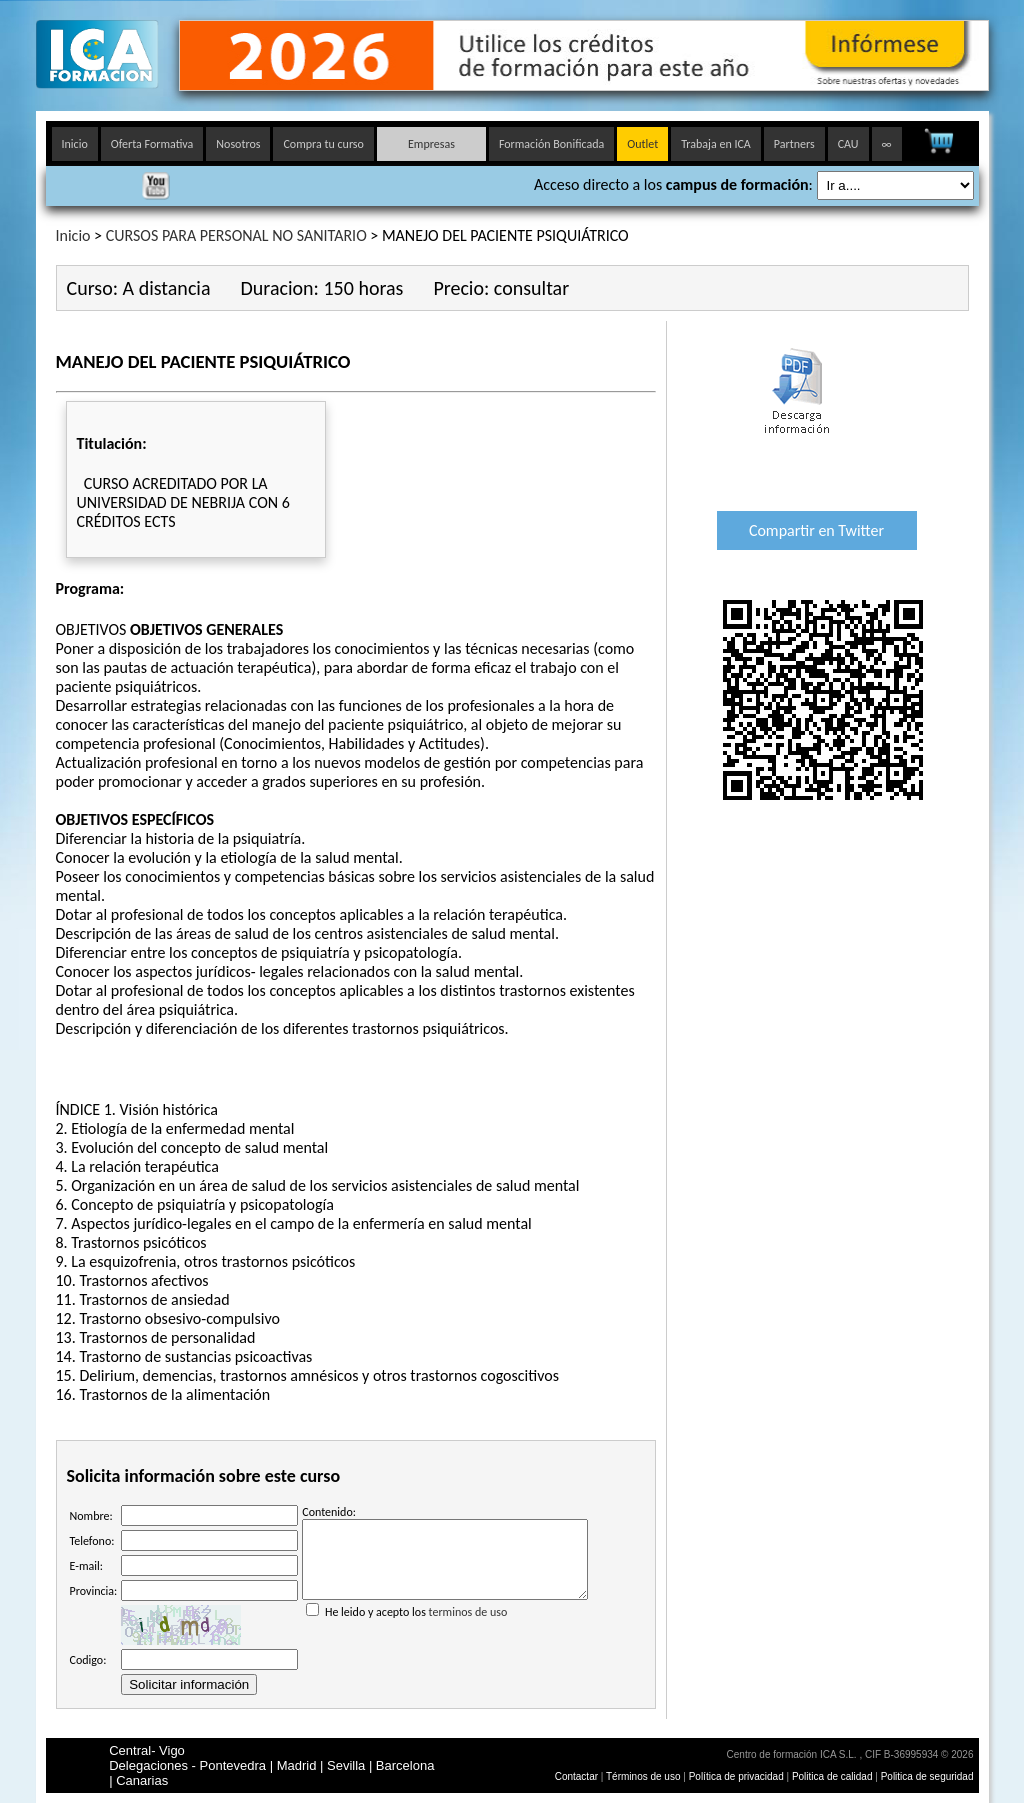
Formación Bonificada (551, 144)
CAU (848, 144)
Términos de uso (643, 1776)
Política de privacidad (738, 1776)
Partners (794, 144)
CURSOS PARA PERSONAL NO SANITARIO (236, 235)
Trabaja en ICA (716, 144)
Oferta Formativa (152, 144)
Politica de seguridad (927, 1776)
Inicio (75, 144)
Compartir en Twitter (816, 530)
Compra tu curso (323, 144)
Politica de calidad (832, 1776)
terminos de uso (468, 1627)
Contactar (576, 1776)
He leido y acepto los (445, 1619)
